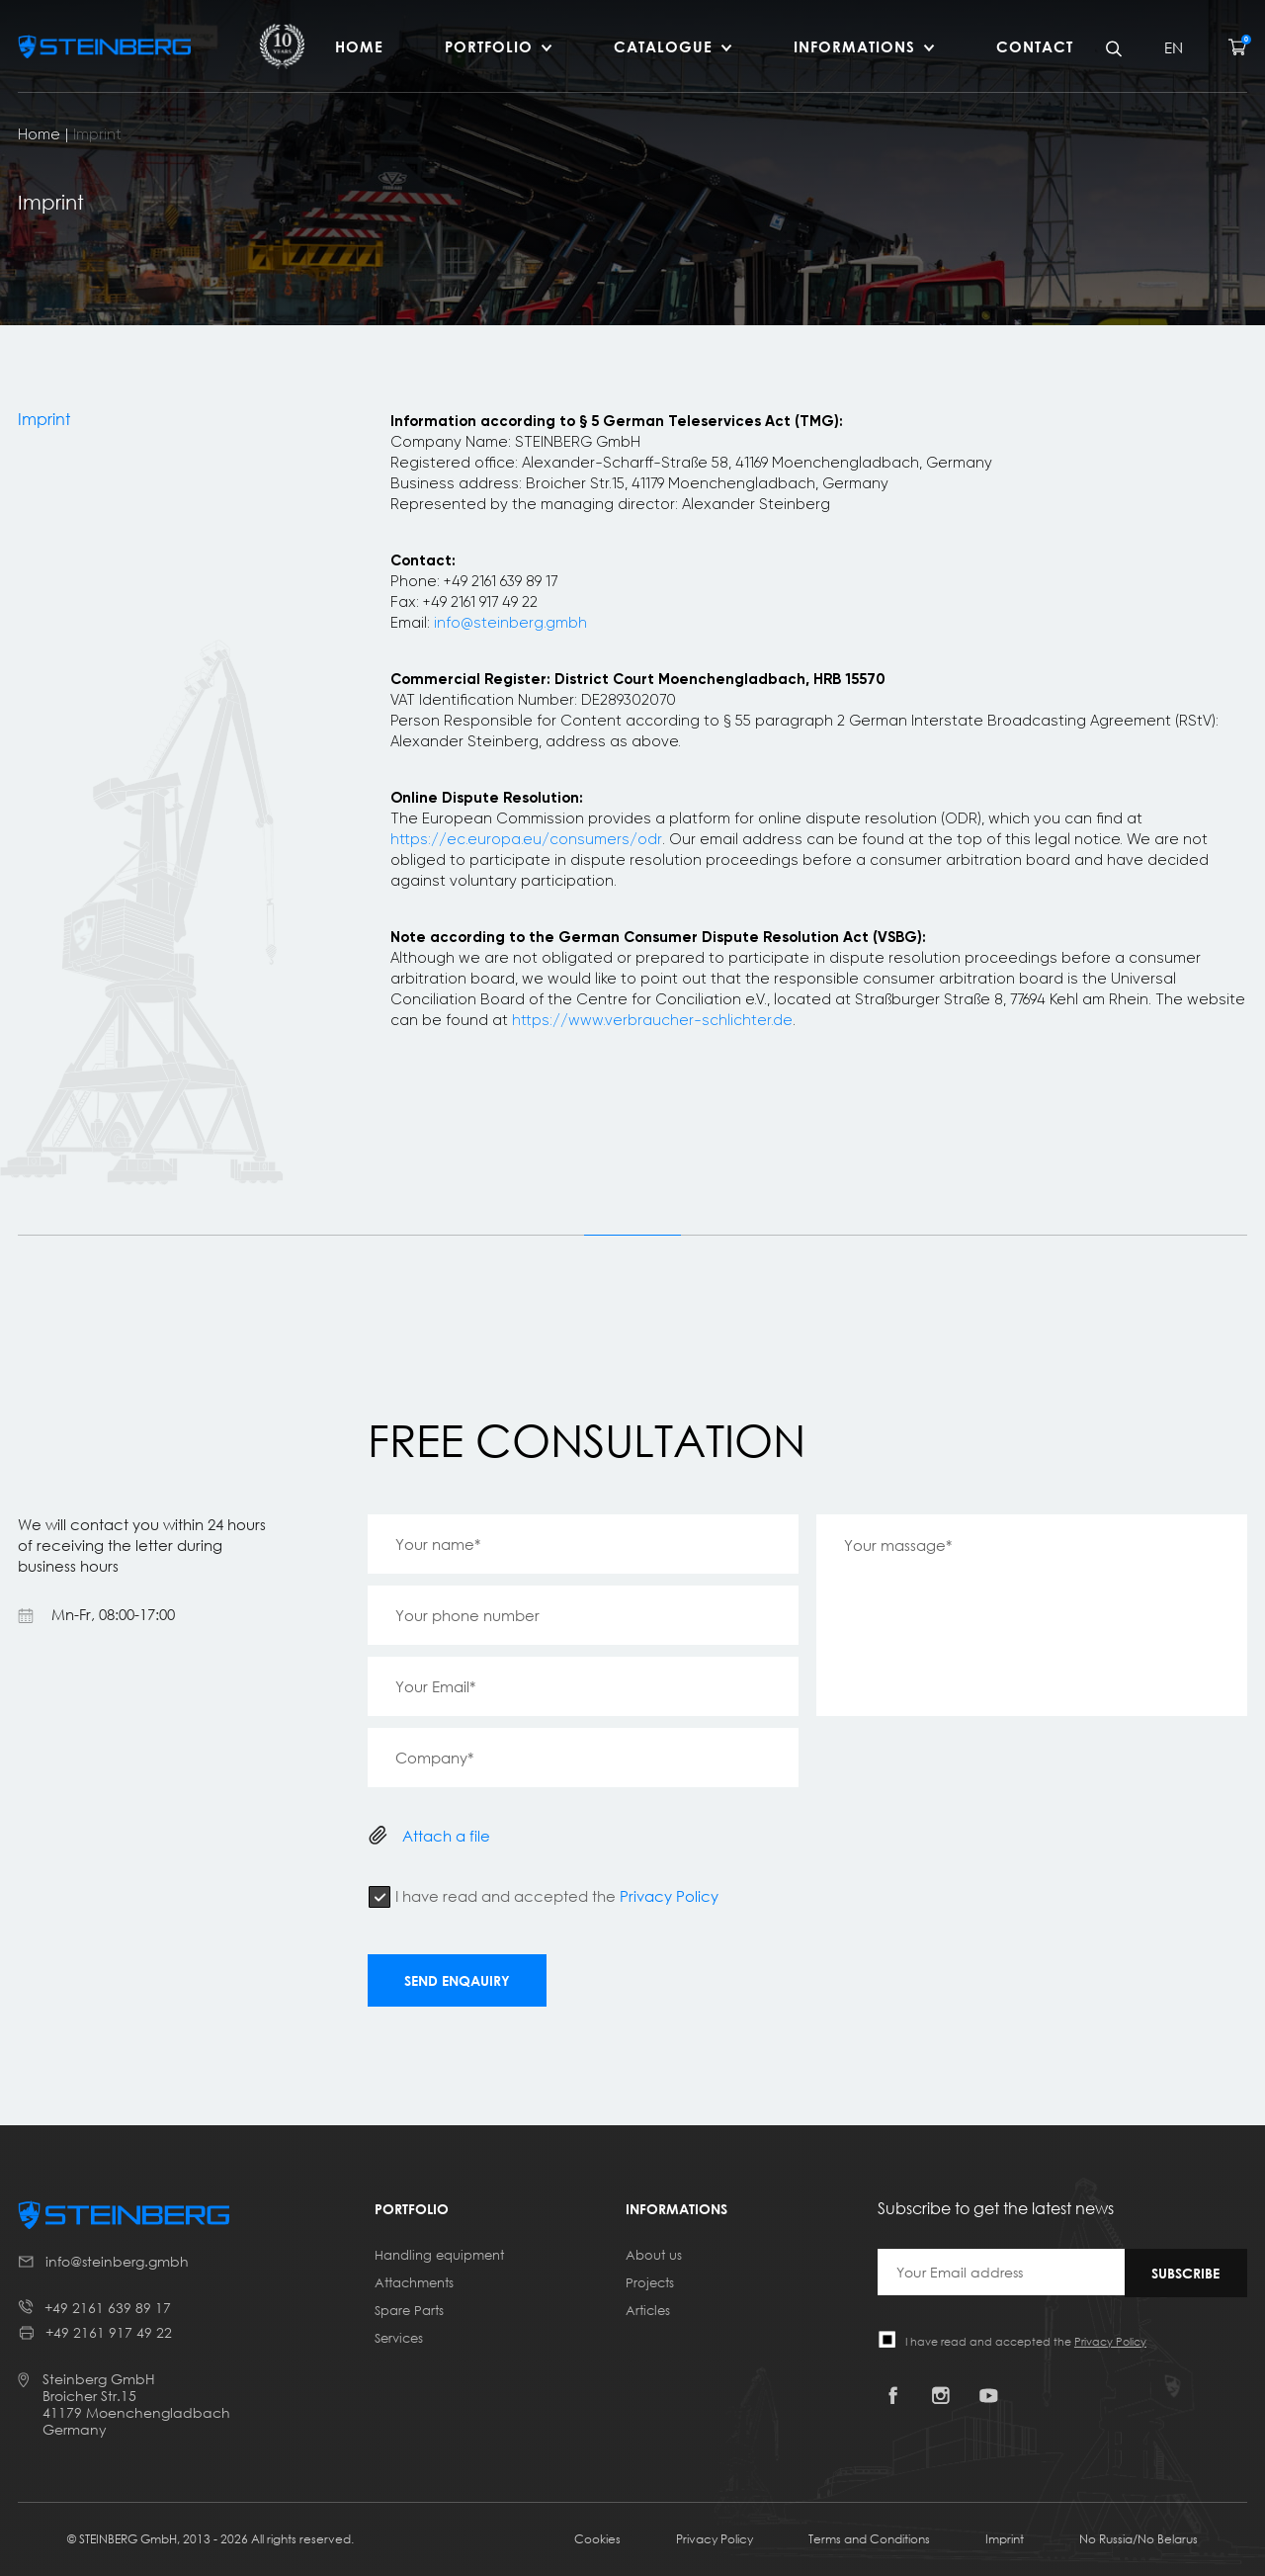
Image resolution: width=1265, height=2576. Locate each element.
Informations (854, 46)
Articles (648, 2310)
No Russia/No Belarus (1138, 2539)
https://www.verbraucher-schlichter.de (652, 1020)
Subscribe (1185, 2273)
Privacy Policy (669, 1896)
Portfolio (489, 46)
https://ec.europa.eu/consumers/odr (526, 839)
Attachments (414, 2282)
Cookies (597, 2539)
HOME (359, 46)
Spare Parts (409, 2310)
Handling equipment (439, 2255)
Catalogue (663, 46)
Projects (650, 2282)
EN (1173, 47)
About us (654, 2255)
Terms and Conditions (869, 2539)
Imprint (1004, 2539)
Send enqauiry (457, 1980)
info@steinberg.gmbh (510, 623)
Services (399, 2338)
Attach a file (446, 1836)
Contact (1034, 46)
